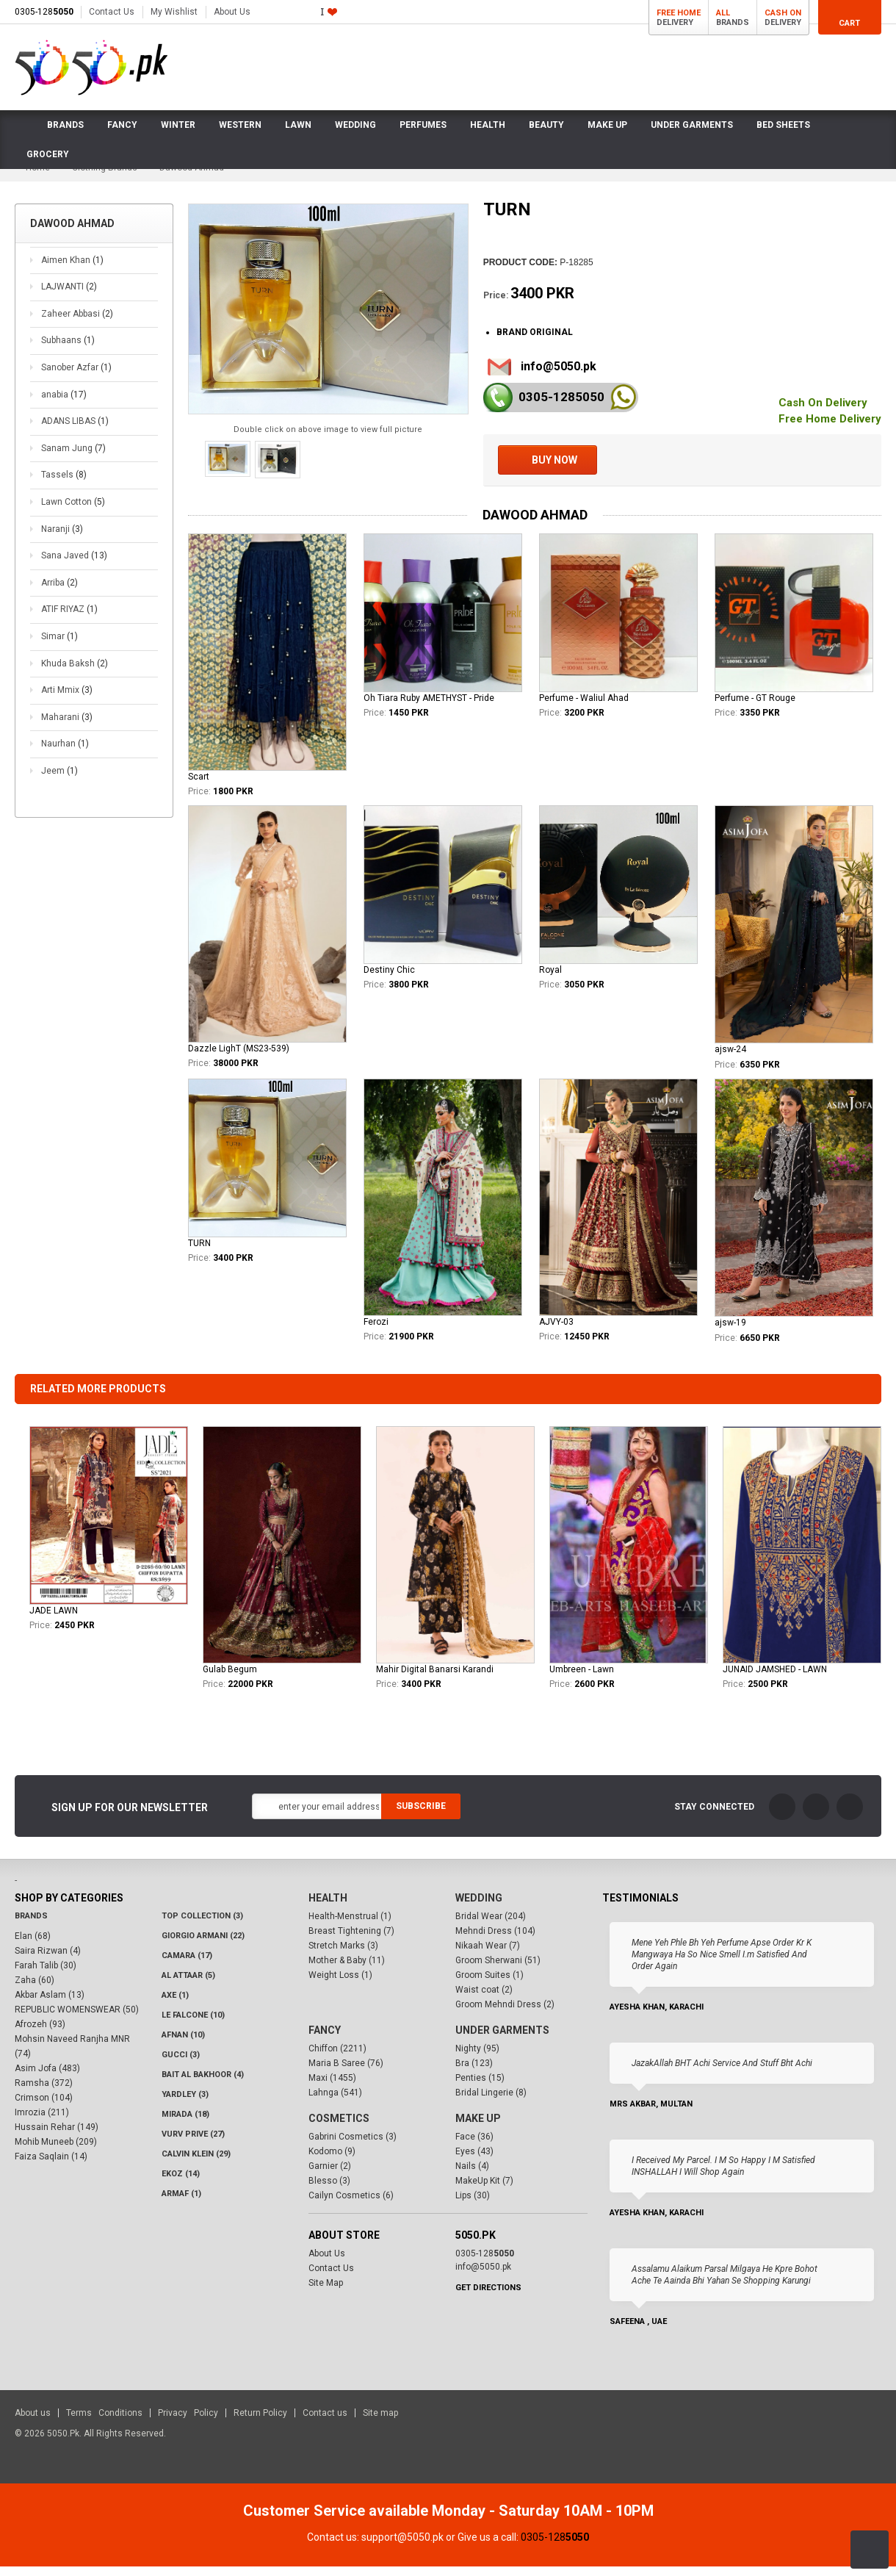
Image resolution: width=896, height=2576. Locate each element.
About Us (232, 12)
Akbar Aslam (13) (49, 2005)
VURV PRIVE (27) (193, 2144)
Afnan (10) (183, 2045)
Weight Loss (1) (340, 1985)
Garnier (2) (329, 2176)
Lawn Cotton (73, 511)
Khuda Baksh (74, 673)
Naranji (62, 538)
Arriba (59, 592)
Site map (380, 2423)
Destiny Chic (389, 979)
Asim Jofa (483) (47, 2078)
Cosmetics (338, 2128)
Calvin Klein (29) (196, 2164)
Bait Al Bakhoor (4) (203, 2085)
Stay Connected (714, 1816)
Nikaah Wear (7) (487, 1956)
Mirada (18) (185, 2124)
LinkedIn (850, 1816)
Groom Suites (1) (489, 1985)
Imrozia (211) (42, 2123)
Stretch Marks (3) (343, 1956)
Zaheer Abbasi (77, 323)
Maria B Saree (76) (345, 2073)
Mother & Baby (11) (346, 1970)
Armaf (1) (181, 2204)
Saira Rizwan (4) (48, 1961)
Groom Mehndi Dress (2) (504, 2015)
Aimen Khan (72, 270)
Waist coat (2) (484, 2000)
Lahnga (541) (335, 2103)
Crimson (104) (44, 2108)
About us (33, 2423)
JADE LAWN (53, 1620)
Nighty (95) (477, 2059)
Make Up (478, 2128)
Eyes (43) (474, 2161)
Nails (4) (472, 2176)
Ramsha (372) (44, 2093)
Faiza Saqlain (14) (51, 2167)
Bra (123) (474, 2073)
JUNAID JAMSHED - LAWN (775, 1679)
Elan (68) (33, 1946)
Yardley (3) (185, 2104)
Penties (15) (480, 2088)
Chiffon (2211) (337, 2059)
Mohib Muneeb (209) (56, 2152)
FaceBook (782, 1816)
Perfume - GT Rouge (755, 707)
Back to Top (869, 2549)
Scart (198, 786)
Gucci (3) (181, 2065)
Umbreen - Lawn (581, 1679)
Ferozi (376, 1331)
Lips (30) (472, 2206)
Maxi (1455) (332, 2088)
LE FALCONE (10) (193, 2025)
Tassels (64, 484)
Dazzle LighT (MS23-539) (238, 1058)
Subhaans (68, 350)
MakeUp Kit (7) (484, 2191)
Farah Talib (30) (45, 1976)
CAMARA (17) (187, 1966)
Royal (550, 979)
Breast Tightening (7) (351, 1941)
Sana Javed (74, 565)
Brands (31, 1926)
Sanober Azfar (76, 377)
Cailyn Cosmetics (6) (351, 2206)
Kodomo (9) (331, 2161)
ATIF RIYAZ (69, 619)
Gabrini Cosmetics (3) (352, 2147)
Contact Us (111, 12)
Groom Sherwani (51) (498, 1970)
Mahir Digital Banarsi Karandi (435, 1679)
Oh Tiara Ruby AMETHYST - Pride (429, 707)
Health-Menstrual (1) (349, 1926)
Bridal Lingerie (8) (491, 2103)
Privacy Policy (188, 2423)
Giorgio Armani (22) (203, 1946)
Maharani (67, 727)
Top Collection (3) (202, 1926)
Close (885, 2515)
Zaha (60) (34, 1990)
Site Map (325, 2293)
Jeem (59, 780)
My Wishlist (174, 12)
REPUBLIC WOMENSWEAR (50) (77, 2020)
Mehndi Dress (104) (495, 1941)
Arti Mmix (67, 699)
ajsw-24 (730, 1059)
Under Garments (502, 2040)
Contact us (325, 2423)
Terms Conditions (104, 2423)
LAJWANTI (69, 296)
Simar (59, 646)
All (723, 13)
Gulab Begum (230, 1679)
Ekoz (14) (181, 2184)
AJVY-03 (556, 1331)
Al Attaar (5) (188, 1985)
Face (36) (474, 2147)
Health (327, 1908)
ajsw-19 (730, 1332)
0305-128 (44, 12)
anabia (64, 404)
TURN (199, 1253)
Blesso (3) (329, 2191)
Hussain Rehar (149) (56, 2137)
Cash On (783, 13)
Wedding (478, 1908)
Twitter (816, 1816)
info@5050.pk (558, 376)
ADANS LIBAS (75, 430)
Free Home (679, 13)
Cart (849, 23)
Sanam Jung (73, 458)
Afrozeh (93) (40, 2034)
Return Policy (260, 2423)
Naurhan (65, 753)
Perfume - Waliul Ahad (584, 707)
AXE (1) (175, 2005)
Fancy (324, 2040)
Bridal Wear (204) (490, 1926)
